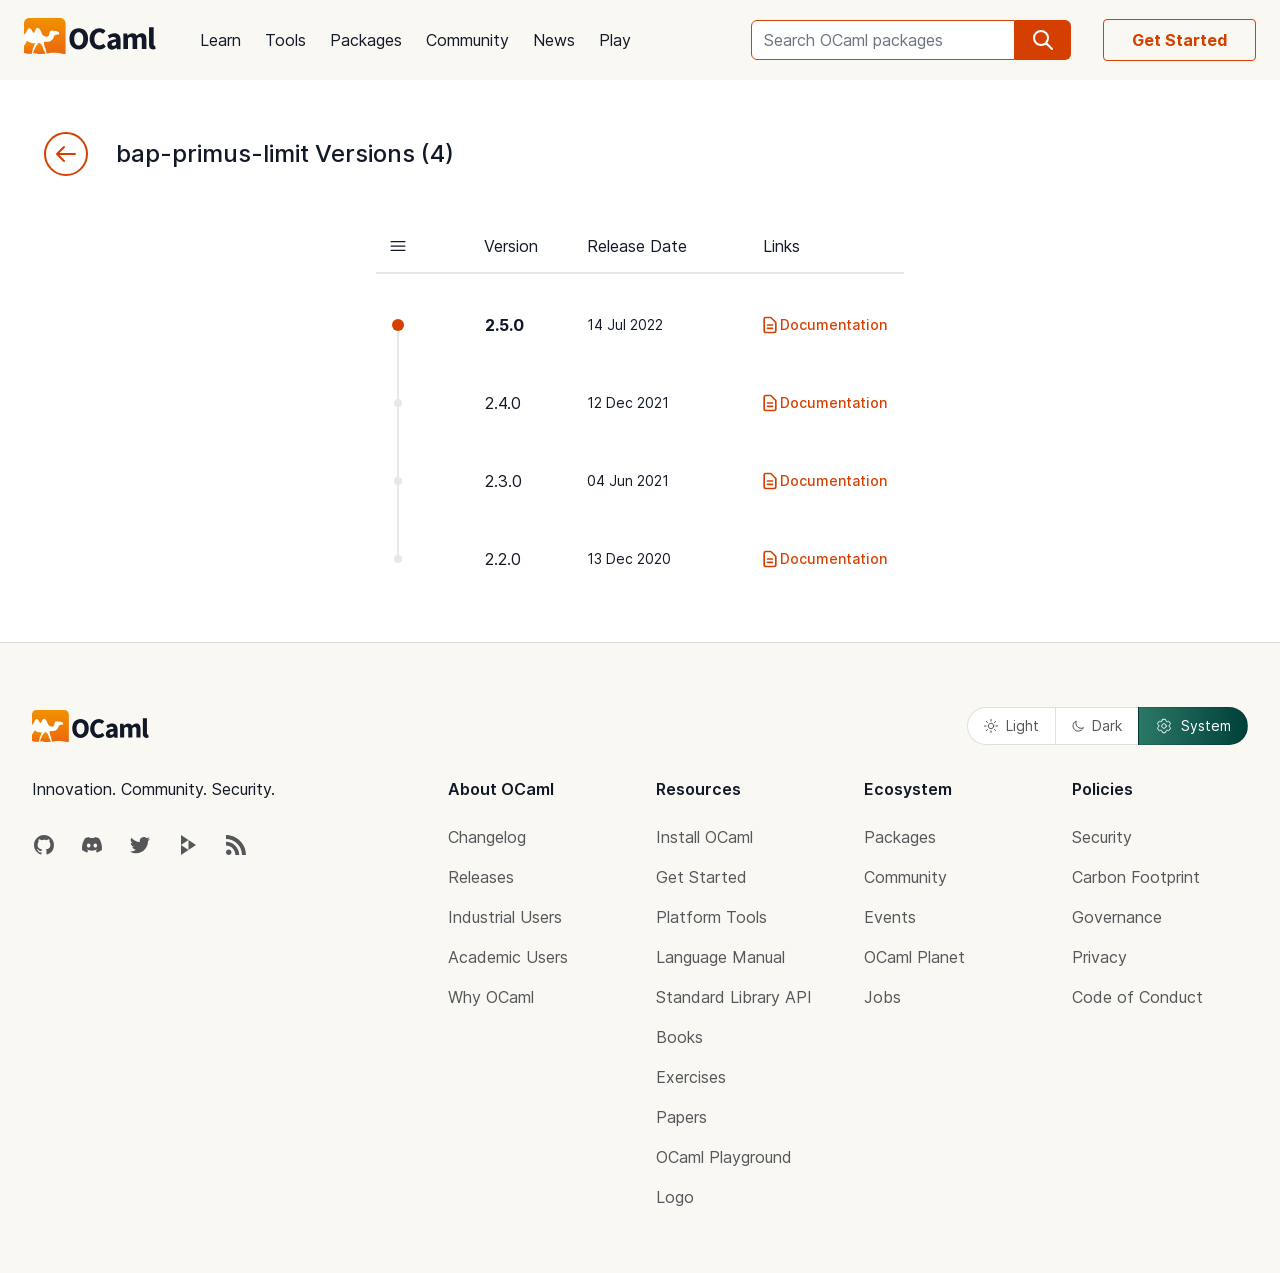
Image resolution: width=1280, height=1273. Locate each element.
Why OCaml (491, 997)
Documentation (823, 325)
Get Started (1179, 40)
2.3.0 (503, 481)
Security (1102, 837)
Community (467, 40)
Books (679, 1037)
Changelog (487, 837)
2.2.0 (503, 559)
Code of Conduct (1137, 997)
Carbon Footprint (1136, 877)
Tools (285, 40)
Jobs (882, 997)
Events (890, 917)
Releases (481, 877)
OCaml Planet (914, 957)
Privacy (1099, 957)
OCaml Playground (724, 1157)
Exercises (691, 1077)
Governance (1117, 917)
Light (1011, 725)
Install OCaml (704, 837)
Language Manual (720, 957)
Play (615, 40)
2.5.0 (504, 325)
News (554, 40)
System (1193, 726)
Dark (1097, 725)
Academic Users (508, 957)
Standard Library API (734, 997)
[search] (1043, 40)
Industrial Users (505, 917)
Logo (675, 1197)
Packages (366, 40)
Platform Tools (711, 917)
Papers (681, 1117)
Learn (220, 40)
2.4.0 (503, 403)
